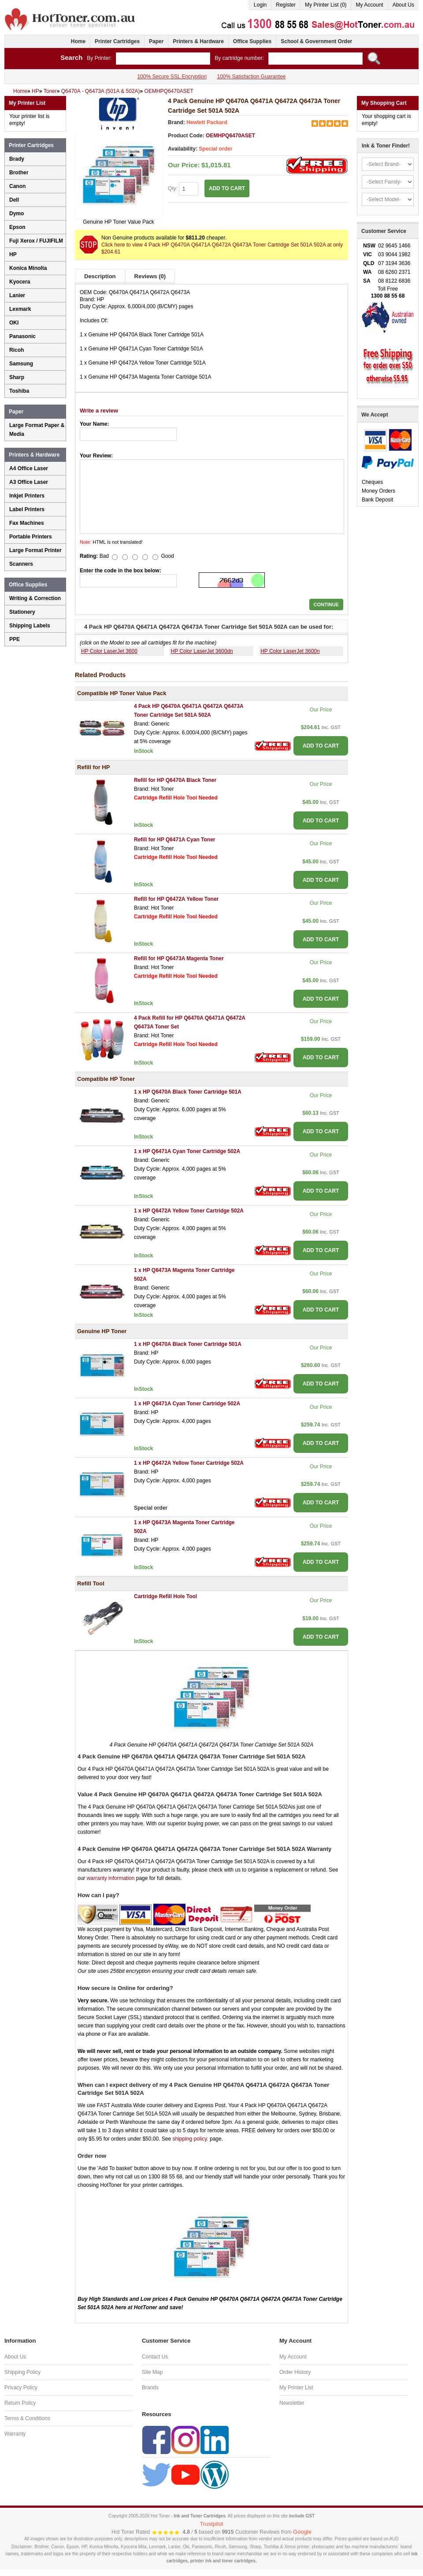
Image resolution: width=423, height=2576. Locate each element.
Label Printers (27, 509)
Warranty (15, 2434)
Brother (18, 173)
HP (13, 254)
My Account (369, 5)
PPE (14, 639)
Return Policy (20, 2403)
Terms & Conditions (27, 2418)
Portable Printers (30, 537)
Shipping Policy (22, 2372)
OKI (14, 323)
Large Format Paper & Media (36, 429)
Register (286, 5)
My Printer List (296, 2387)
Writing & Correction (35, 598)
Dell (14, 200)
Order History (295, 2372)
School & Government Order (316, 41)
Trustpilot (211, 2524)
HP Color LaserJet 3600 (109, 651)
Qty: (183, 188)
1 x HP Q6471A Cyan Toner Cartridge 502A (187, 1151)
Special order (215, 149)
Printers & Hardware (198, 41)
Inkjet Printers (27, 496)
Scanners (21, 564)
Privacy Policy (20, 2387)
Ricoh (16, 350)
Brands (150, 2387)
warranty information (111, 1878)
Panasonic (22, 336)
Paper (156, 41)
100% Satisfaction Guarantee (251, 77)
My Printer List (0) (326, 5)
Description (100, 276)
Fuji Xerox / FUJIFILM (36, 241)
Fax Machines (26, 523)
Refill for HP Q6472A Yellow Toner (176, 899)
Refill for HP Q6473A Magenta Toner (179, 958)
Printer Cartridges (117, 41)
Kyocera (19, 282)
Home (78, 41)
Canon (17, 186)
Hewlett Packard (206, 122)
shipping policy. (190, 2139)
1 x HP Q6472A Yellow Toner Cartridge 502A (189, 1211)
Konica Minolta (28, 268)
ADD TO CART (227, 188)
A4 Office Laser (28, 468)
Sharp (16, 377)
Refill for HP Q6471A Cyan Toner (174, 840)
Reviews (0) (150, 276)
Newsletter (291, 2403)
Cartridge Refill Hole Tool (165, 1596)
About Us (403, 5)
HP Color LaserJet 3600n (290, 651)
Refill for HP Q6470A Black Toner (175, 780)
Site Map (152, 2372)
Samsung (21, 364)
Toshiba (19, 391)
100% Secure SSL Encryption (172, 77)
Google (302, 2531)
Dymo (16, 213)
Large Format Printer (35, 550)
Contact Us (155, 2357)
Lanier (17, 295)
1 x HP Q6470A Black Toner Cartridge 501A (187, 1092)
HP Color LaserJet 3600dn (202, 651)
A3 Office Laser (28, 482)
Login (260, 5)
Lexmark (20, 309)
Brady (16, 159)
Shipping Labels (29, 626)
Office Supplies (252, 41)
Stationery (22, 612)
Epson (17, 227)
